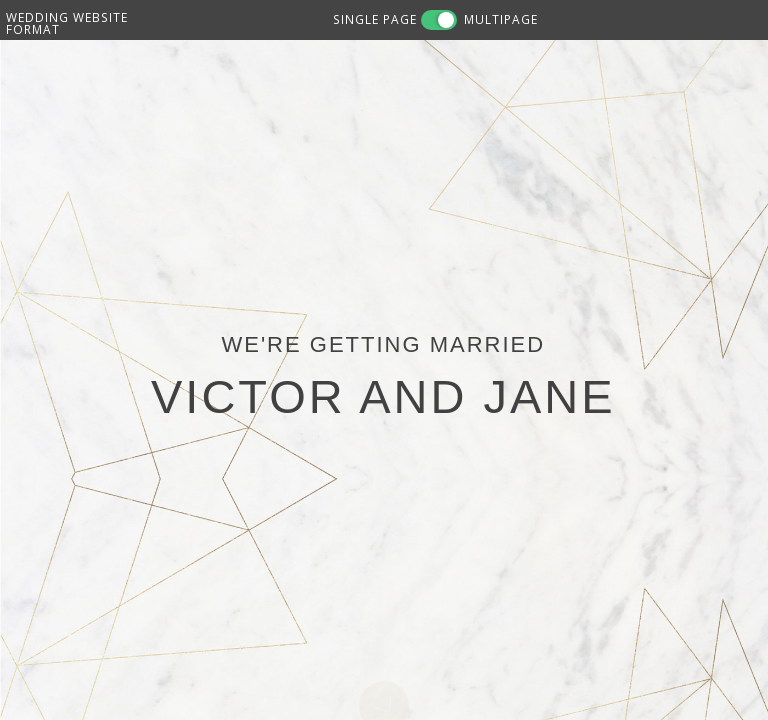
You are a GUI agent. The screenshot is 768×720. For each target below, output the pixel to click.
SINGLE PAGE (375, 19)
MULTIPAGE (501, 19)
